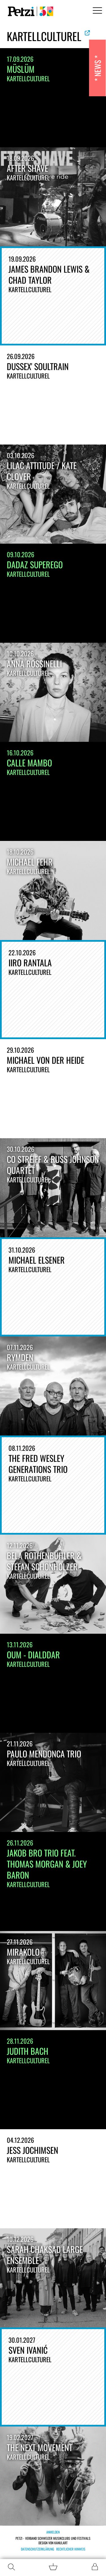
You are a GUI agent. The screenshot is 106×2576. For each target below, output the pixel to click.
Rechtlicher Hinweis (70, 2549)
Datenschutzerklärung (37, 2549)
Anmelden (53, 2532)
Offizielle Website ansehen (87, 32)
